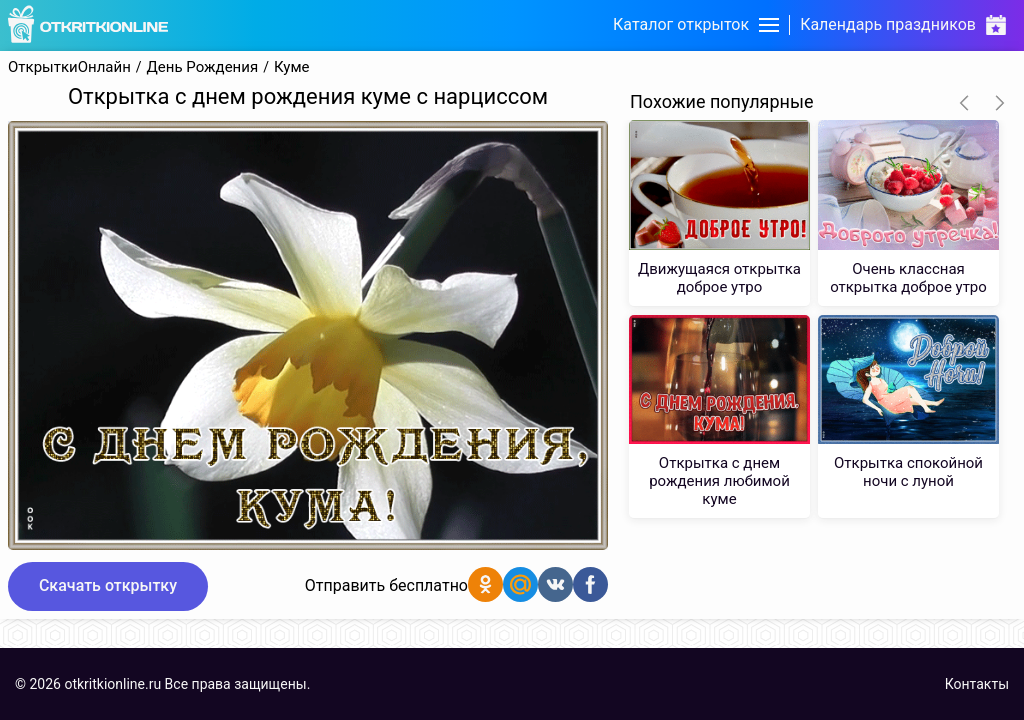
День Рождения (203, 67)
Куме (292, 67)
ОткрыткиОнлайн (69, 67)
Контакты (977, 684)
